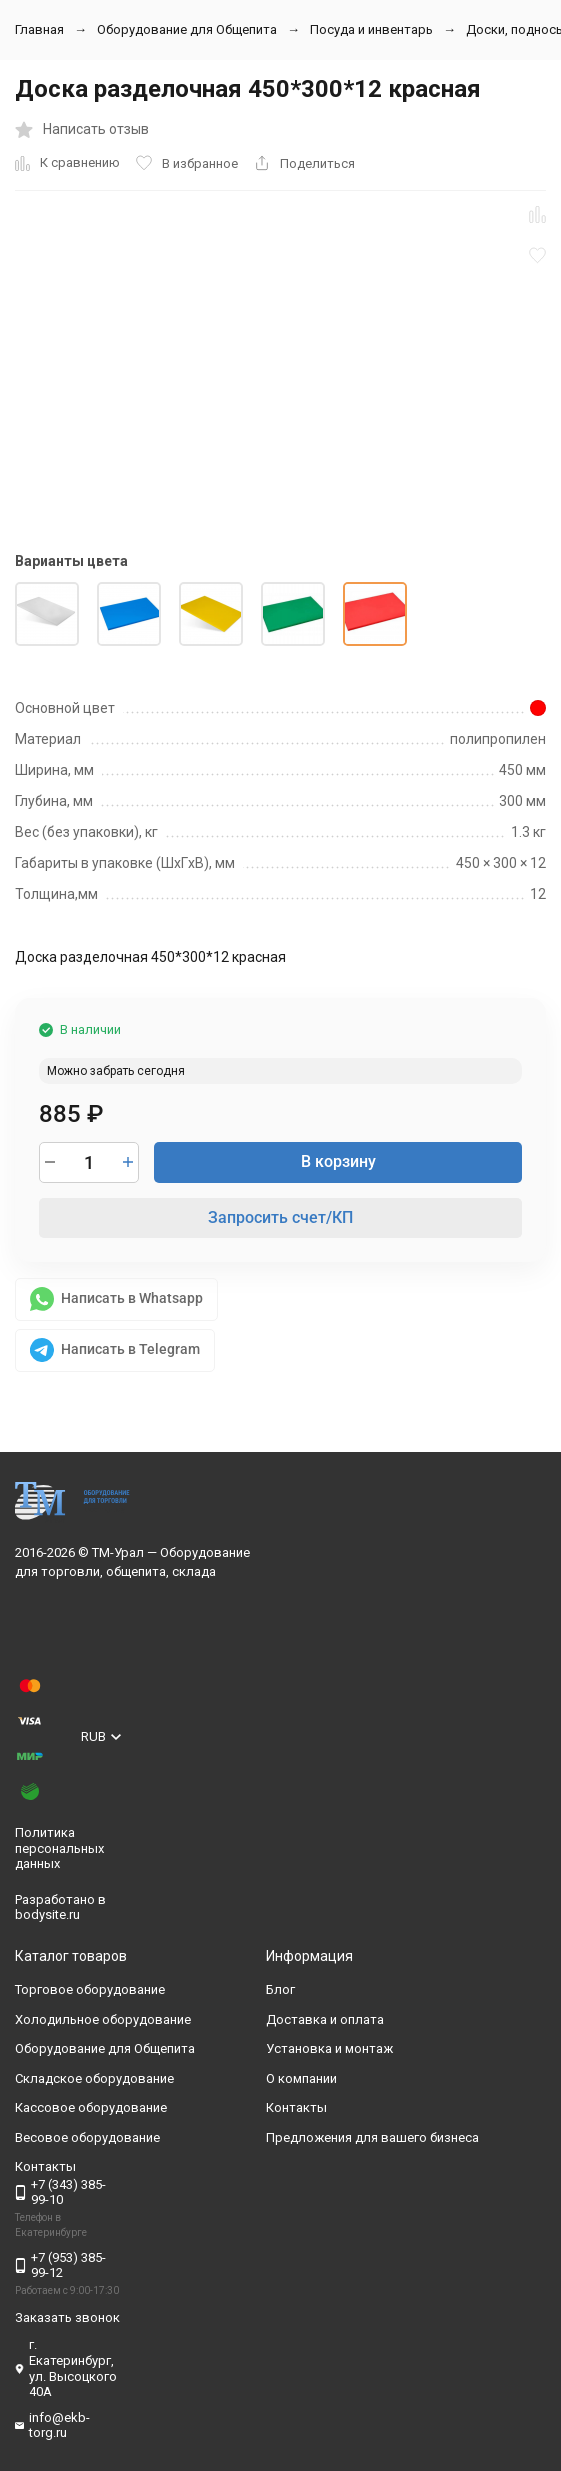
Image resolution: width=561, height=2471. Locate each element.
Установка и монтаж (329, 2048)
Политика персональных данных (59, 1848)
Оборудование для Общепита (187, 29)
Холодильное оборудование (103, 2019)
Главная (39, 29)
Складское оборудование (94, 2078)
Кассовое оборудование (91, 2107)
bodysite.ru (47, 1914)
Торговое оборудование (90, 1989)
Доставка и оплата (325, 2019)
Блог (280, 1989)
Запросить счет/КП (280, 1217)
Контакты (296, 2107)
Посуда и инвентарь (371, 29)
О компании (301, 2078)
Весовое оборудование (87, 2137)
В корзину (338, 1161)
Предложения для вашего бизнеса (372, 2137)
